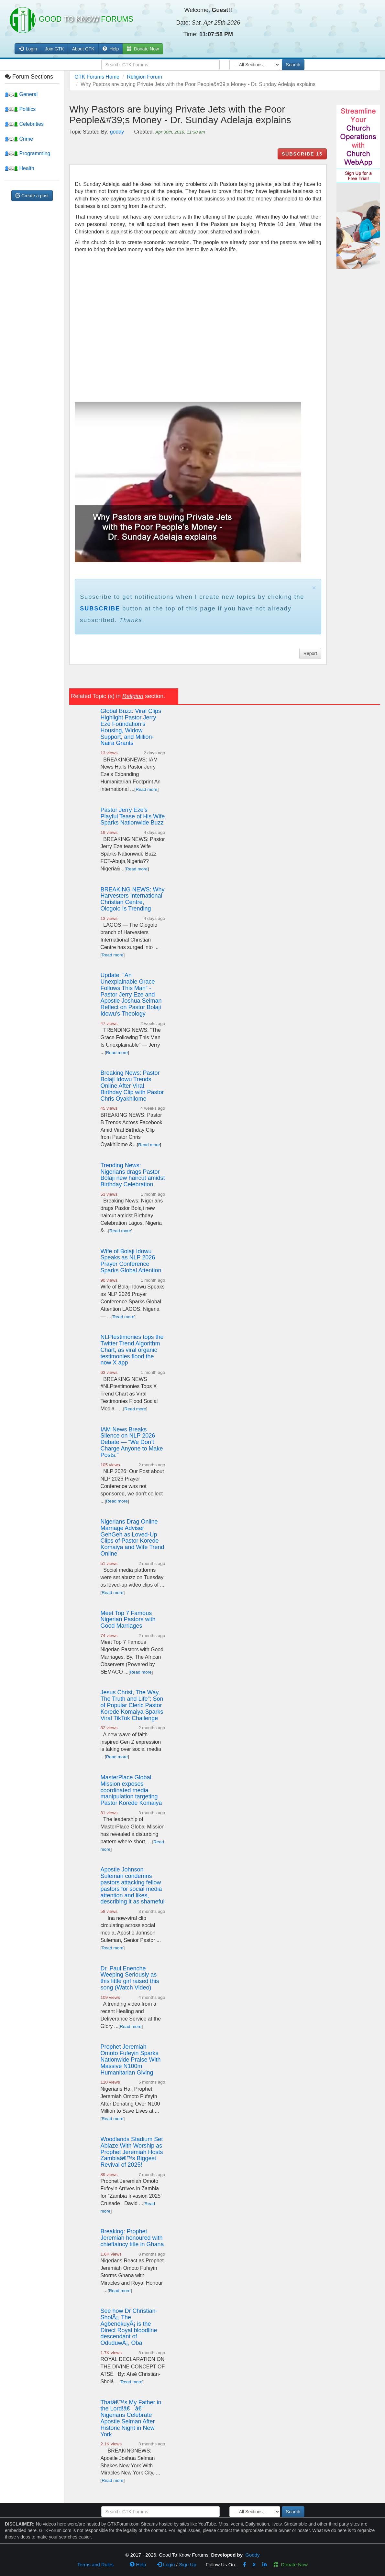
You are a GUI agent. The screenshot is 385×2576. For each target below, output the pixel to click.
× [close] (314, 587)
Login (166, 2564)
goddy (117, 132)
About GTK (83, 48)
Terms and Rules (95, 2564)
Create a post (32, 195)
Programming (27, 153)
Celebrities (24, 124)
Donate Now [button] (143, 48)
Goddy (252, 2555)
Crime (19, 139)
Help (111, 48)
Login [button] (28, 48)
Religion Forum (144, 77)
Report (310, 653)
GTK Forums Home (96, 77)
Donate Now (290, 2564)
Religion (132, 696)
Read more (146, 789)
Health (19, 168)
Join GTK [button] (54, 48)
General (21, 94)
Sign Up (187, 2564)
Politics (20, 109)
